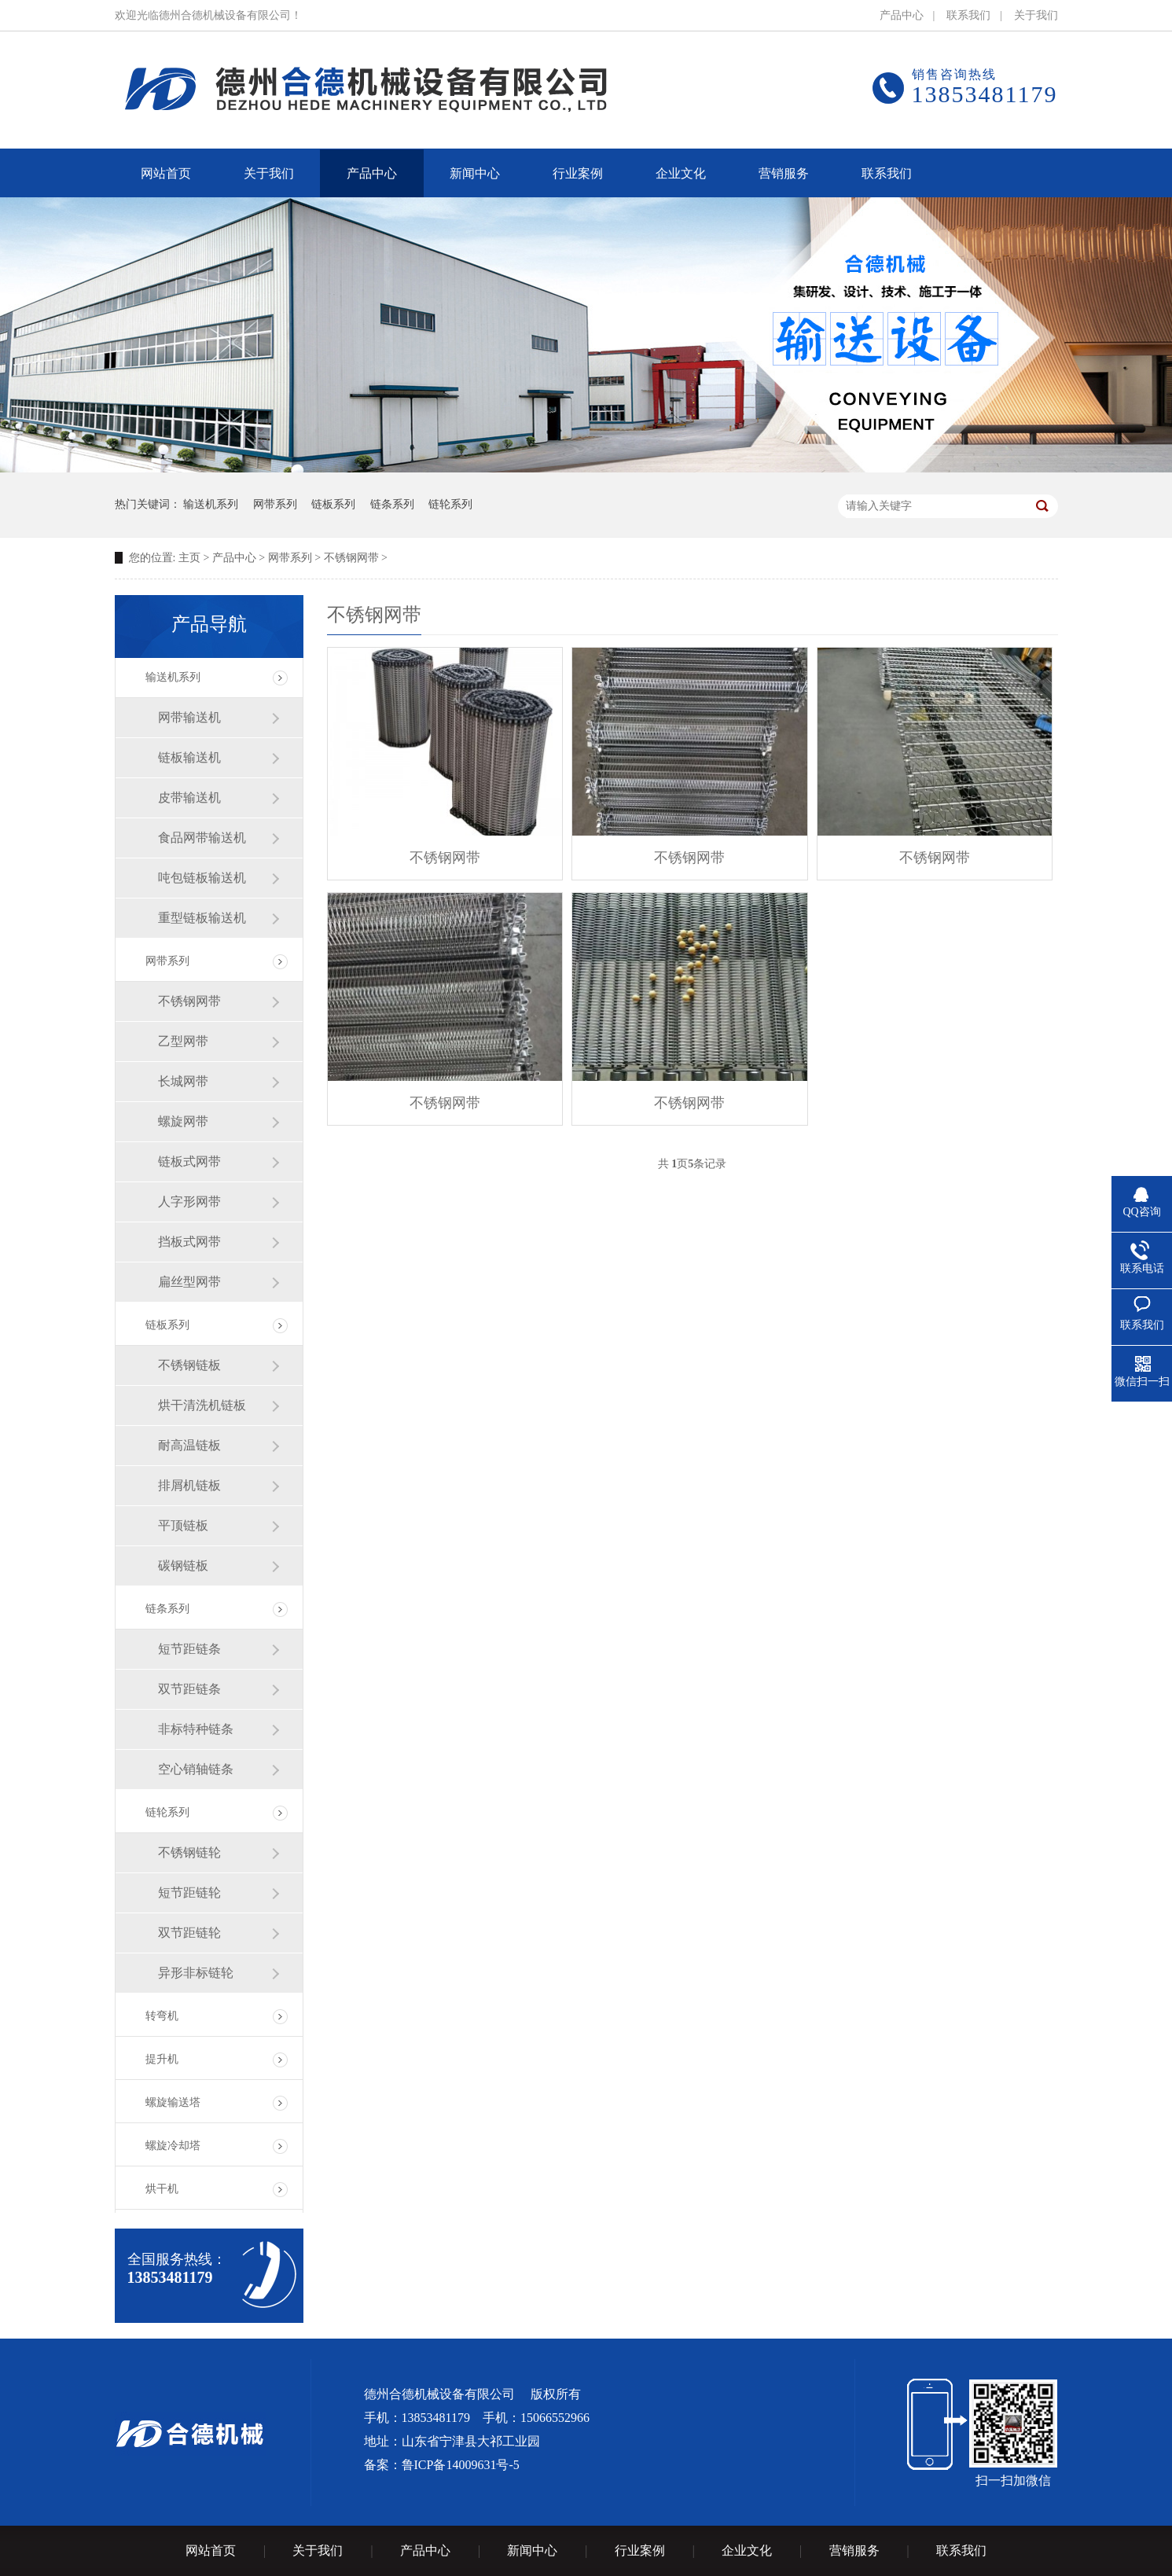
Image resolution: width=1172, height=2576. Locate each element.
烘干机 (161, 2189)
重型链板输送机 (202, 917)
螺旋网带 (183, 1121)
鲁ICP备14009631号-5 (461, 2464)
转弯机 (161, 2016)
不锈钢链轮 (189, 1852)
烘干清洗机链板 (202, 1405)
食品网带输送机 (202, 837)
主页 (189, 558)
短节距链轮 (189, 1892)
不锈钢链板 (189, 1365)
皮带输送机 (189, 797)
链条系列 (392, 504)
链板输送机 (189, 757)
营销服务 (854, 2550)
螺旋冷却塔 (172, 2146)
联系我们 (968, 15)
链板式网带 (189, 1161)
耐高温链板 (189, 1445)
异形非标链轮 (195, 1972)
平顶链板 (183, 1525)
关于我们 (1036, 15)
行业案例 (640, 2550)
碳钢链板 (183, 1565)
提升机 (161, 2059)
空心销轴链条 (195, 1769)
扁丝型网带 (189, 1281)
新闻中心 (532, 2550)
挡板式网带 (189, 1241)
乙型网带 (183, 1041)
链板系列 (333, 504)
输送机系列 (210, 504)
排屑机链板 (189, 1485)
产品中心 (902, 15)
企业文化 (747, 2550)
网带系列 (275, 504)
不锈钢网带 (351, 558)
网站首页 (211, 2550)
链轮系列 (450, 504)
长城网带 (183, 1081)
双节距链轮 (189, 1932)
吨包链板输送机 (202, 877)
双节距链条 (189, 1689)
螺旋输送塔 (172, 2102)
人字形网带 (189, 1201)
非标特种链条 (195, 1729)
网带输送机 (189, 717)
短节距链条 (189, 1648)
